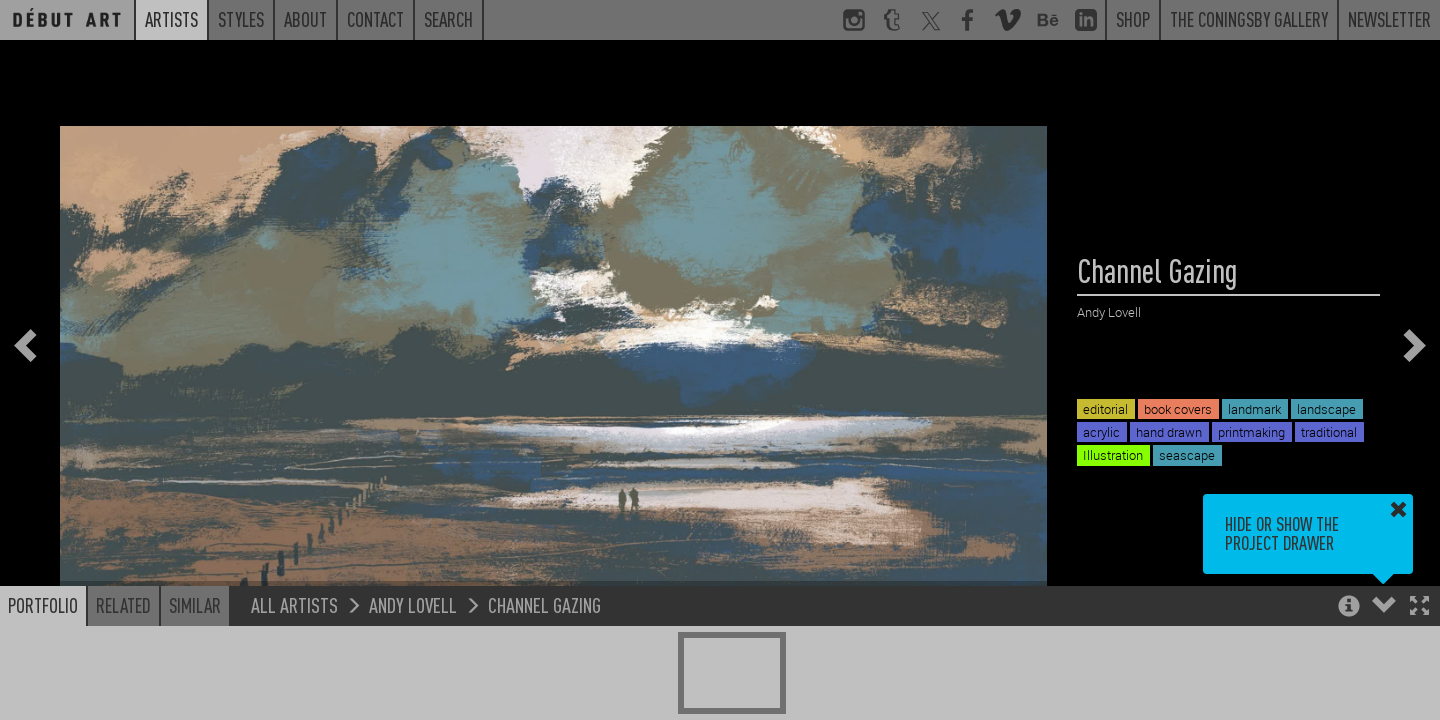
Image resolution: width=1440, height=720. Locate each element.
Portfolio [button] (43, 605)
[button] (1419, 607)
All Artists (294, 604)
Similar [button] (195, 605)
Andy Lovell (413, 604)
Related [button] (123, 605)
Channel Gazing (544, 604)
